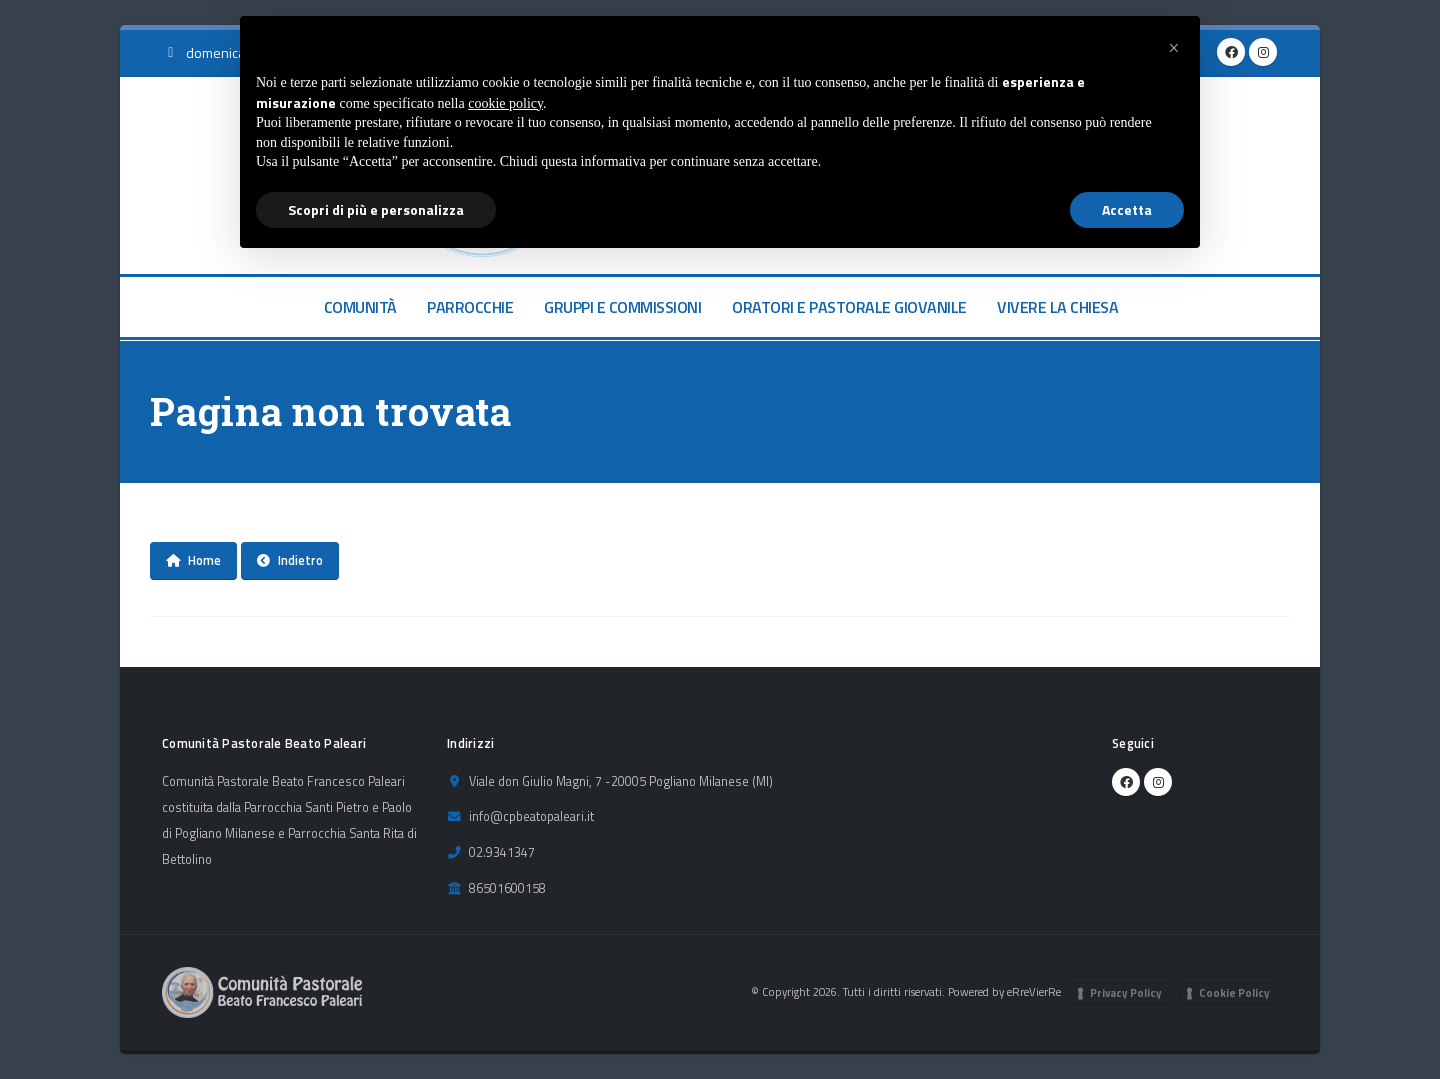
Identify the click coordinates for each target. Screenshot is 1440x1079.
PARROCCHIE (470, 307)
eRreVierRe (1034, 991)
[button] (1174, 48)
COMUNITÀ (360, 307)
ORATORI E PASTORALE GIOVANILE (849, 307)
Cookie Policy (1234, 993)
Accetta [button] (1127, 209)
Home (193, 560)
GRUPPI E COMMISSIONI (622, 307)
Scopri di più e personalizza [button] (376, 209)
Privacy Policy (1126, 993)
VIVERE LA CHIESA (1057, 307)
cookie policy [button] (505, 103)
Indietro (290, 560)
